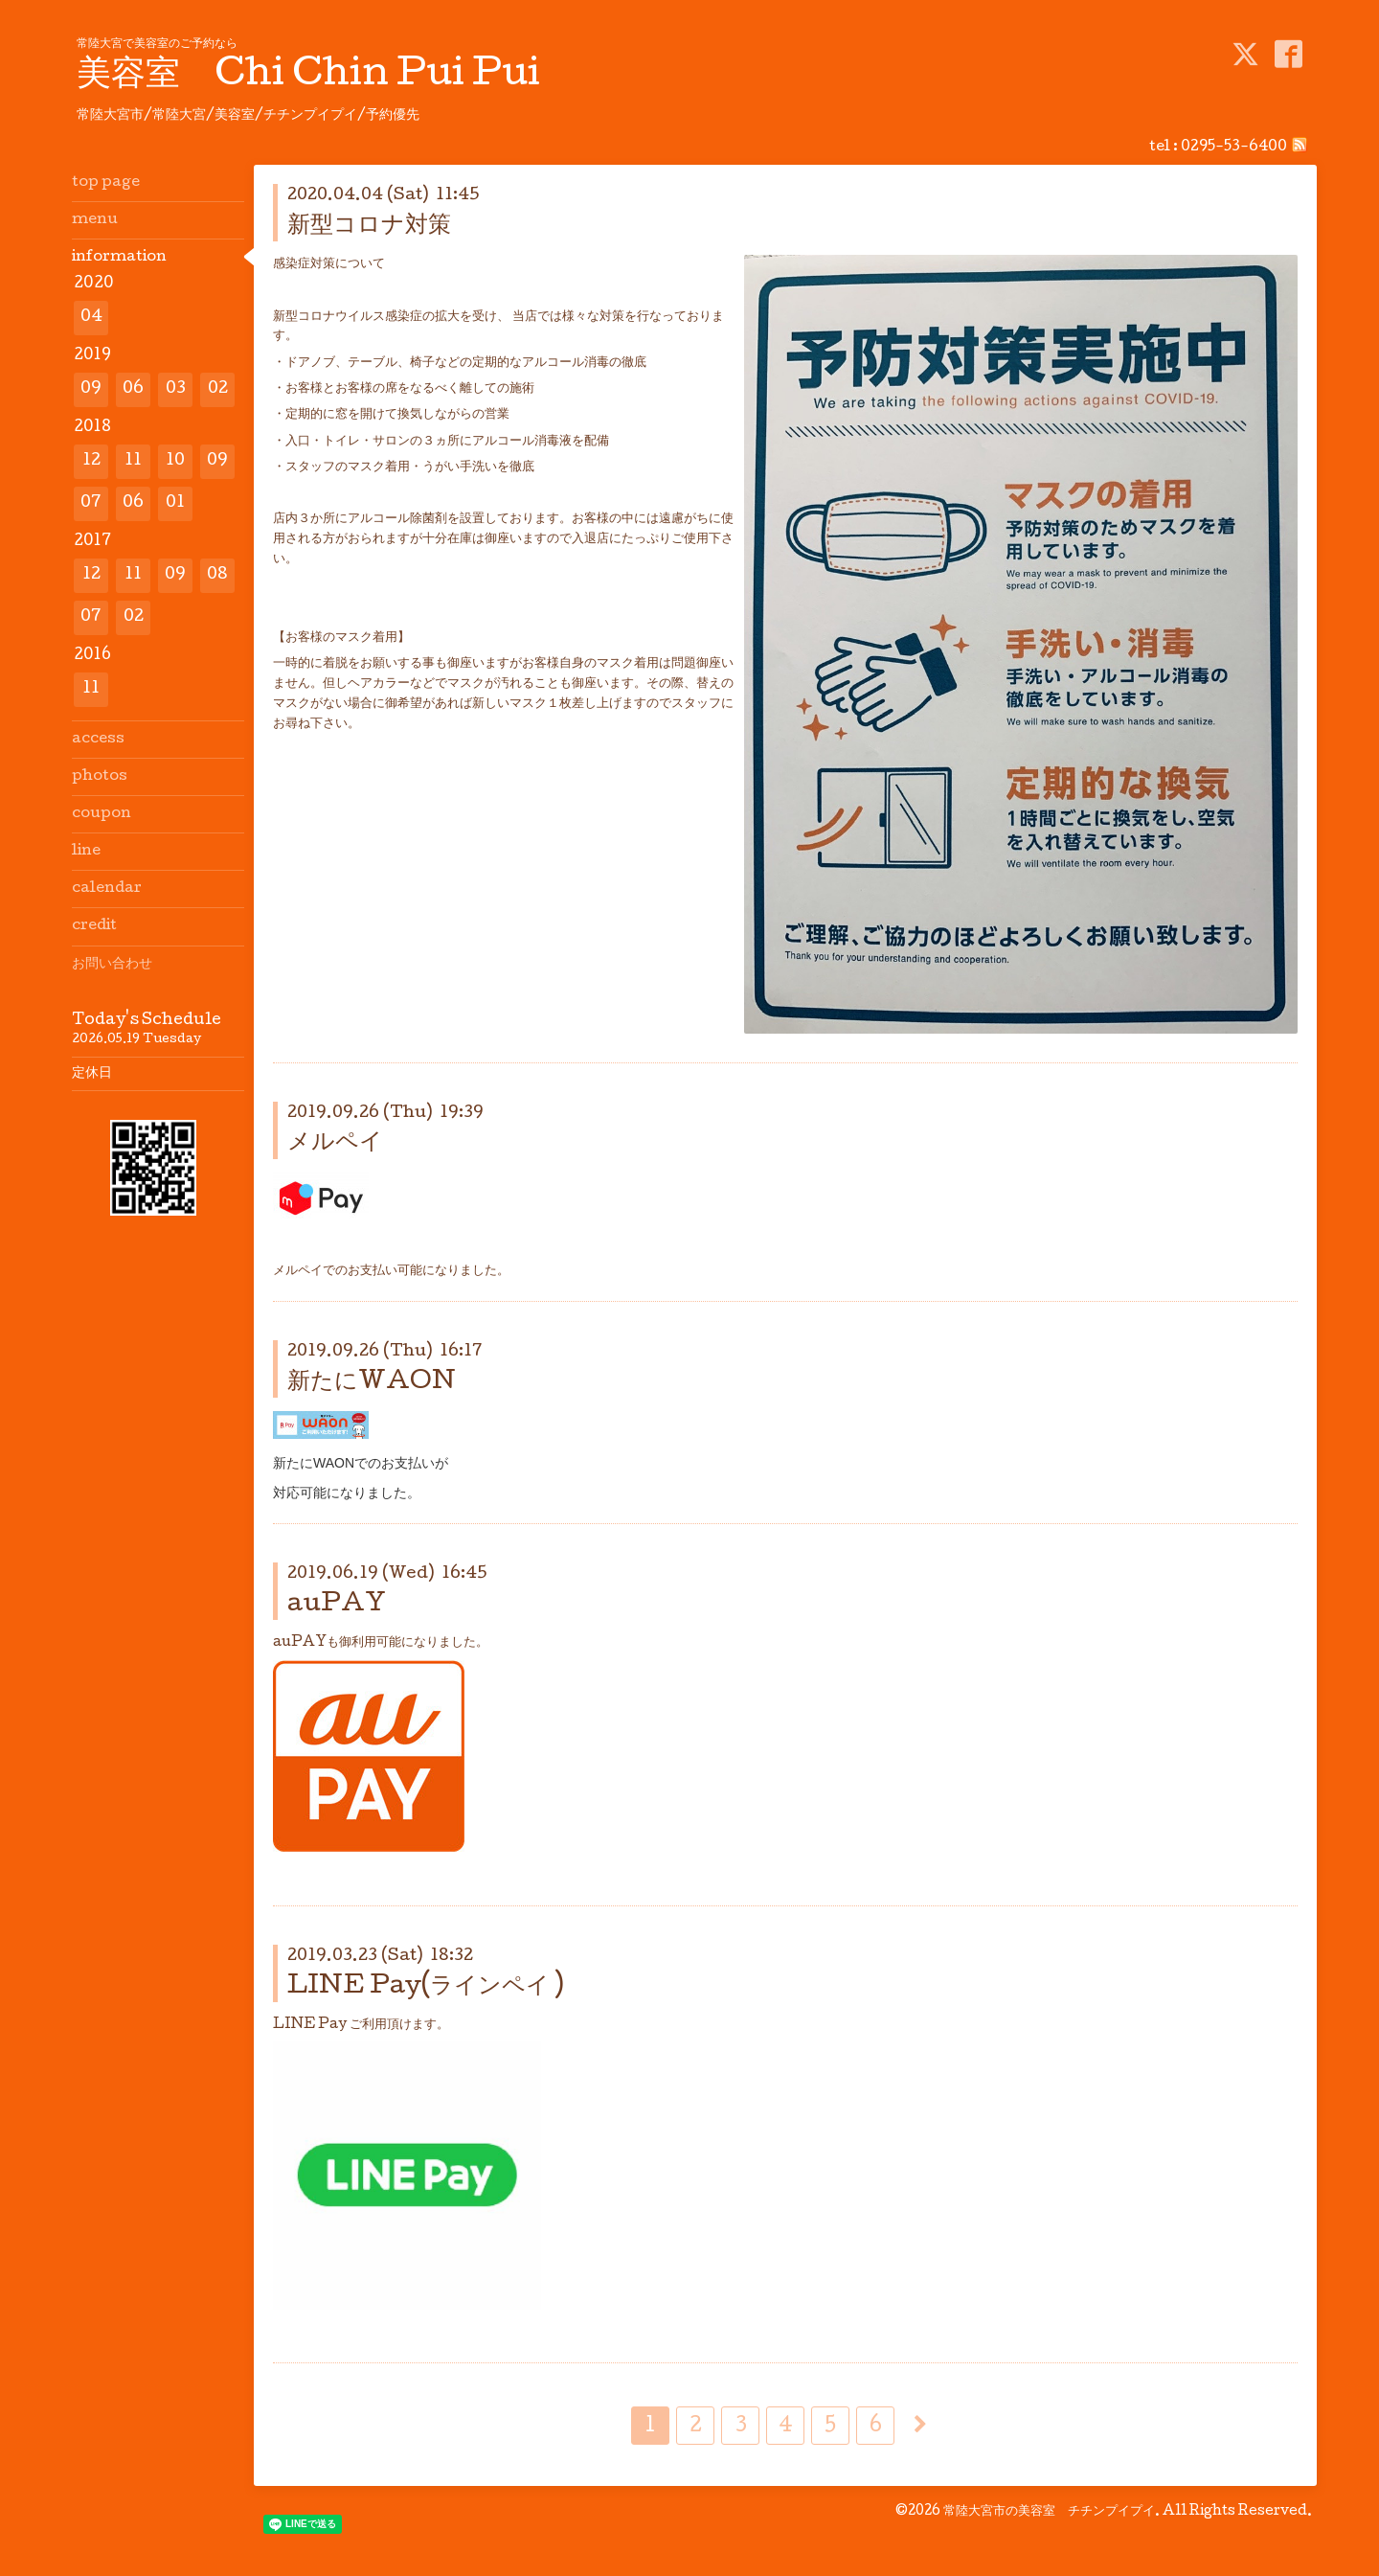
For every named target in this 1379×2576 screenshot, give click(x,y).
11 (133, 461)
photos (99, 777)
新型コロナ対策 (369, 226)
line (86, 851)
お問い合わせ (112, 964)
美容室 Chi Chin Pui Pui (308, 76)
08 (217, 575)
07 (91, 503)
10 (175, 461)
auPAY (336, 1605)
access (98, 739)
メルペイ (335, 1143)
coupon (101, 814)
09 (91, 389)
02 (218, 389)
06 (133, 389)
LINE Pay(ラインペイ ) (425, 1987)
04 (91, 317)
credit (94, 926)
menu (95, 220)
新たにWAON (371, 1383)
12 (91, 461)
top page (106, 183)
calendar (107, 889)
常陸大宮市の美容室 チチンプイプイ (1049, 2512)
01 (175, 503)
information (119, 257)
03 (176, 389)
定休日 (92, 1074)
